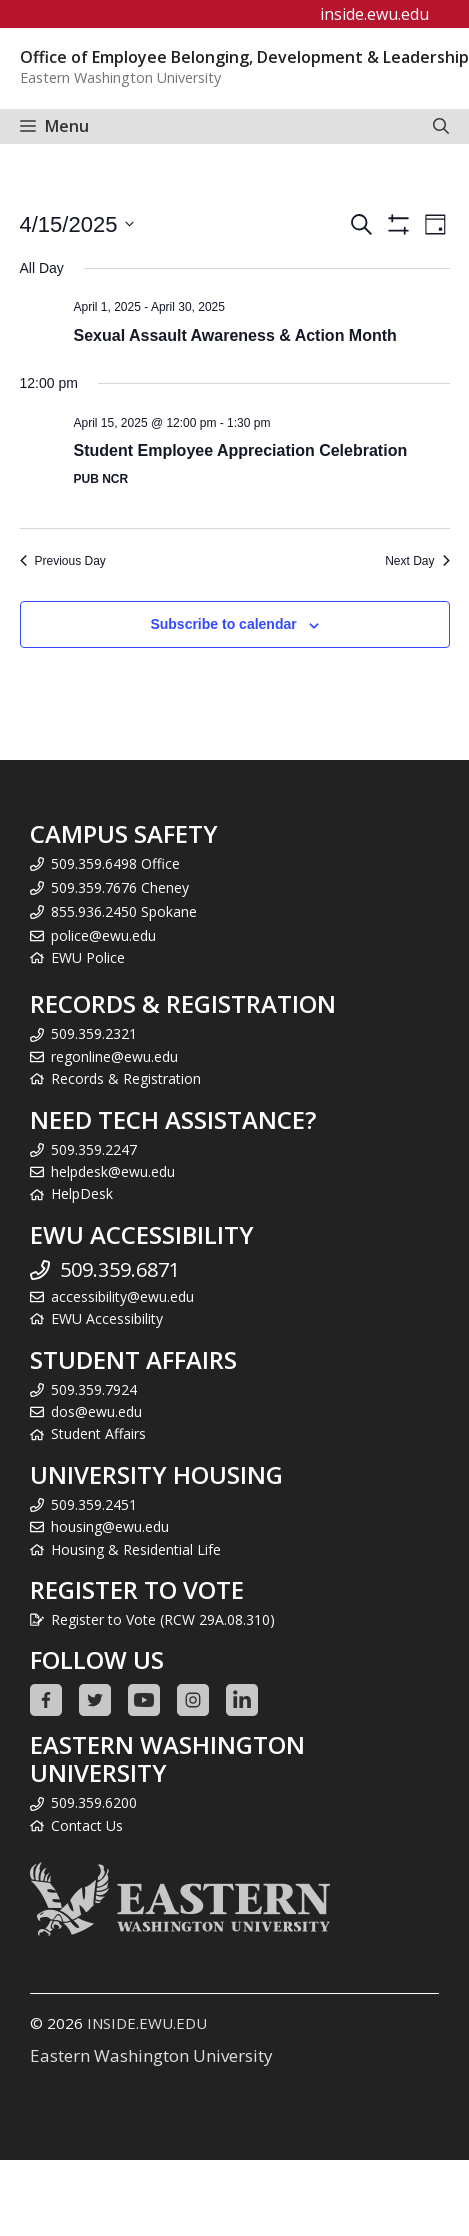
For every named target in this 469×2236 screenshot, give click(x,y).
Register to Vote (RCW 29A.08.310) (163, 1619)
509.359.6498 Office (115, 863)
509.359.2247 (94, 1149)
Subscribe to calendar (223, 624)
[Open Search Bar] (441, 126)
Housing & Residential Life (136, 1549)
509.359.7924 (94, 1389)
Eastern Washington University (151, 2055)
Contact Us (87, 1825)
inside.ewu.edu (374, 14)
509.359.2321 (94, 1033)
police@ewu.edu (103, 935)
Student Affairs (98, 1433)
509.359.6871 (120, 1269)
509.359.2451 (94, 1504)
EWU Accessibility (107, 1318)
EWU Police (88, 957)
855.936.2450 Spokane (124, 911)
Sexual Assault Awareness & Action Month (235, 335)
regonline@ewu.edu (114, 1056)
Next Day (417, 561)
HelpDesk (82, 1193)
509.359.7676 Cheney (120, 887)
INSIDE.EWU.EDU (147, 2023)
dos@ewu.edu (96, 1411)
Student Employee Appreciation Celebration (241, 450)
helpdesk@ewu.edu (113, 1171)
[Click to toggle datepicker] (77, 224)
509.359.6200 (94, 1802)
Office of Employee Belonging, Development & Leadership (244, 57)
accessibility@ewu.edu (122, 1296)
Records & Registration (126, 1078)
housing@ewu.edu (110, 1526)
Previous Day (63, 561)
